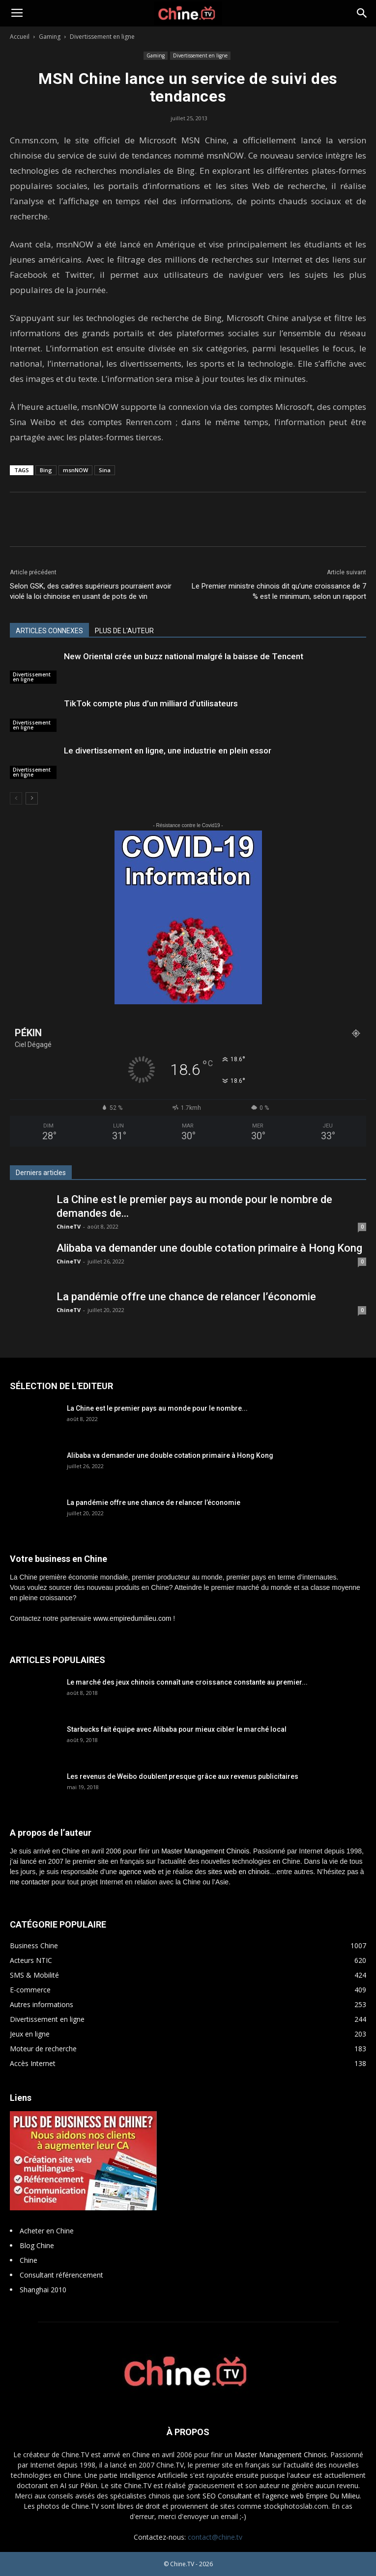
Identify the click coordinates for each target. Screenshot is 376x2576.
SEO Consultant (227, 2495)
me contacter (30, 1882)
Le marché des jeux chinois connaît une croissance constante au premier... (187, 1682)
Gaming (49, 36)
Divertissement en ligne (102, 36)
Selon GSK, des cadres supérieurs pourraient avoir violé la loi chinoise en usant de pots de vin (91, 591)
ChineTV (69, 1226)
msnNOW (75, 470)
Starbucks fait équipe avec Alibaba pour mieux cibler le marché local (177, 1729)
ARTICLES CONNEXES (49, 631)
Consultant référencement (61, 2275)
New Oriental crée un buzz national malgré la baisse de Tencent (183, 656)
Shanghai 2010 (43, 2289)
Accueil (19, 36)
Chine (28, 2260)
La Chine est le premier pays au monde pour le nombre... (157, 1408)
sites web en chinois (238, 1872)
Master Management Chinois (205, 1851)
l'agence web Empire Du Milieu (311, 2495)
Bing (46, 470)
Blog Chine (37, 2245)
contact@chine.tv (215, 2537)
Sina (105, 470)
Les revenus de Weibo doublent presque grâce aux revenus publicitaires (182, 1776)
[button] (362, 13)
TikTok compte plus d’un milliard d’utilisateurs (151, 703)
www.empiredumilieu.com (132, 1618)
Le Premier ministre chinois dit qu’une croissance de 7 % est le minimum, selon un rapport (279, 591)
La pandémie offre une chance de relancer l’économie (186, 1296)
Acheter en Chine (47, 2230)
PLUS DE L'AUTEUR (124, 631)
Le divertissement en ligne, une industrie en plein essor (167, 750)
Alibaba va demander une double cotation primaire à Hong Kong (209, 1248)
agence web (137, 1872)
